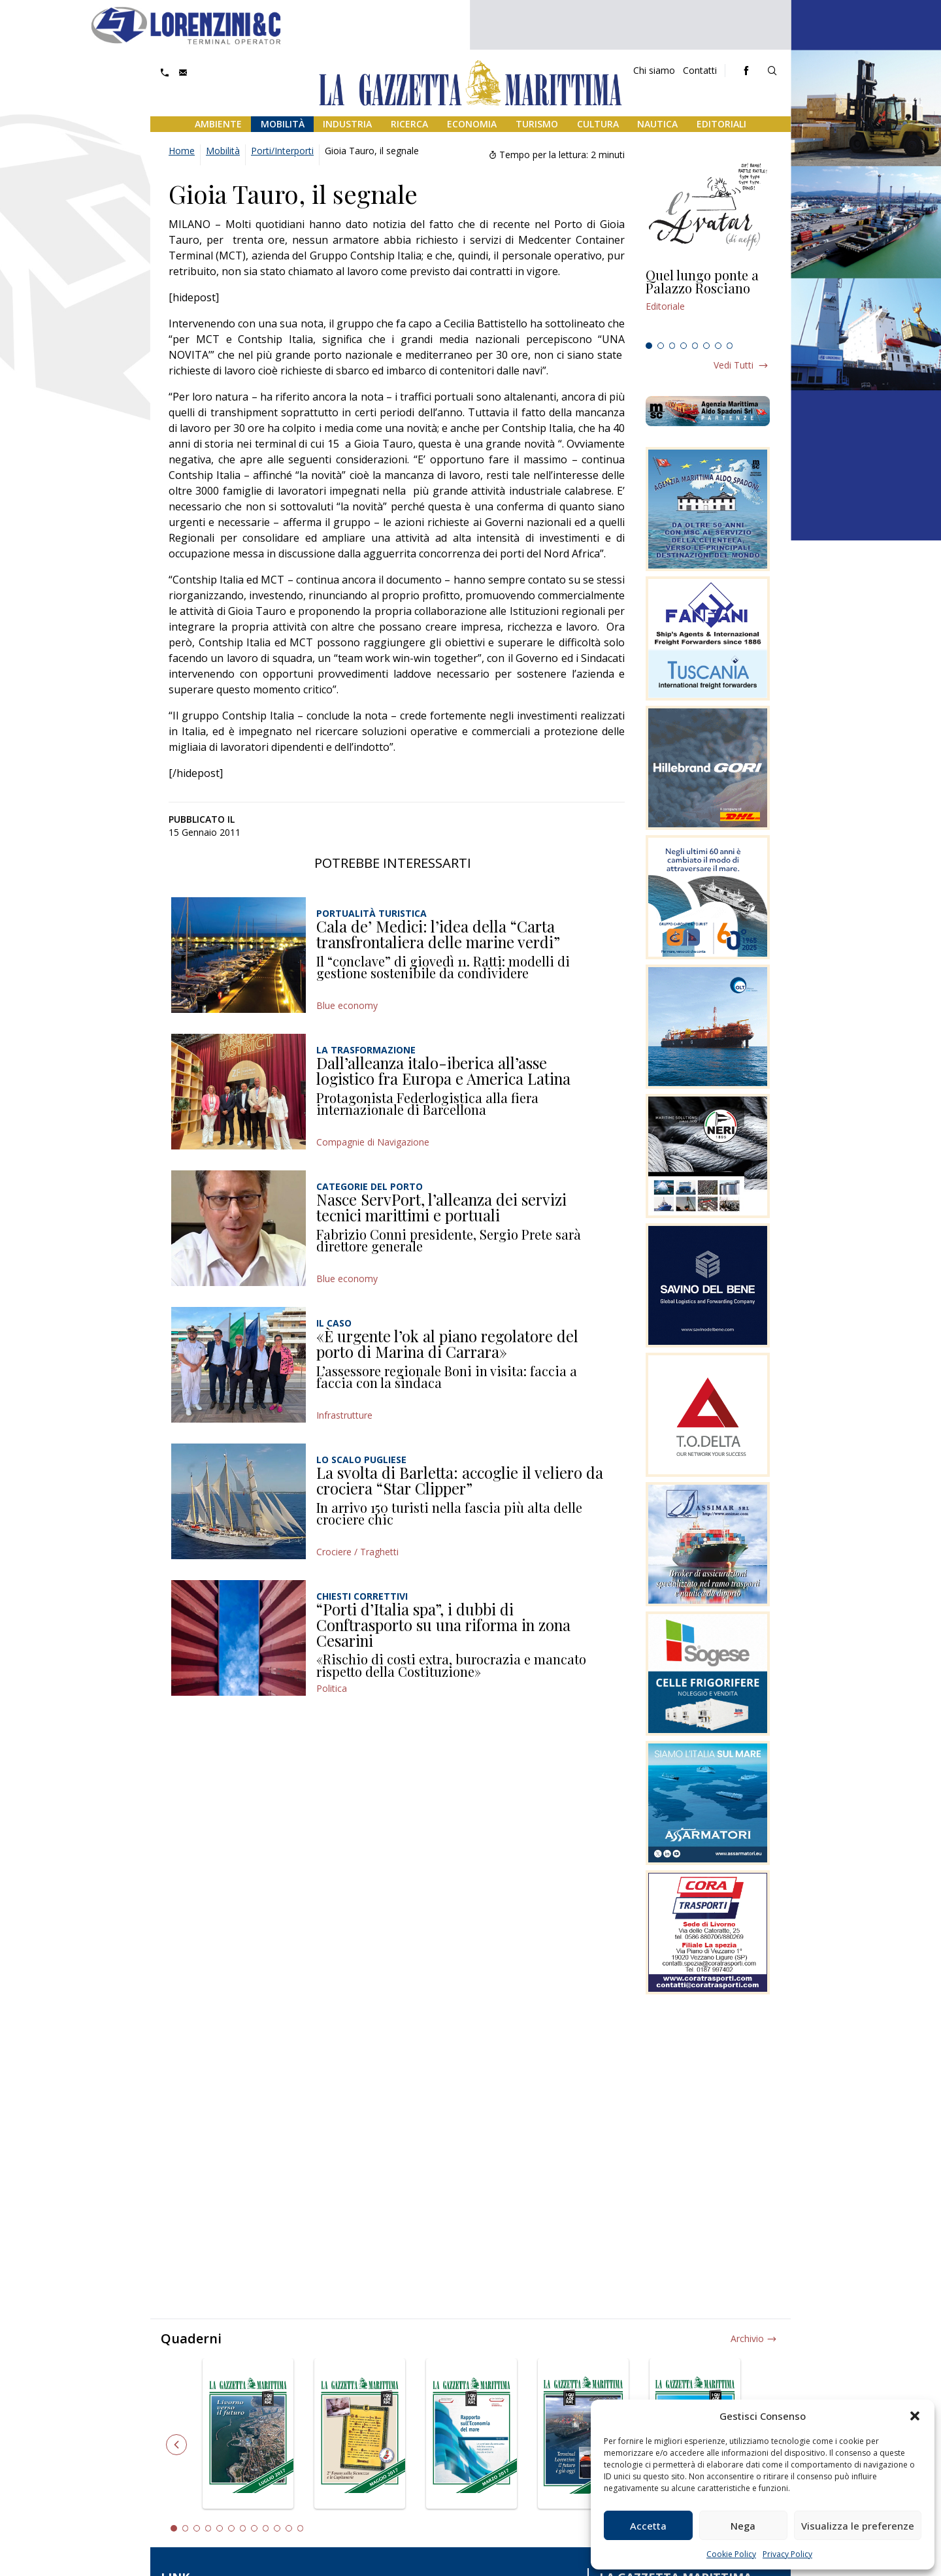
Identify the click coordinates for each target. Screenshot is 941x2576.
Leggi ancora (708, 303)
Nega (743, 2525)
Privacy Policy (787, 2554)
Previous (176, 2444)
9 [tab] (266, 2528)
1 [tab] (649, 345)
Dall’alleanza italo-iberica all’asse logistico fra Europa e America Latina (443, 1070)
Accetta (648, 2525)
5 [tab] (695, 345)
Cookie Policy (731, 2554)
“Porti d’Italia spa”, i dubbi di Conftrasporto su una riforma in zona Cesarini (443, 1624)
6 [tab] (706, 345)
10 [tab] (277, 2528)
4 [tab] (683, 345)
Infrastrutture (344, 1415)
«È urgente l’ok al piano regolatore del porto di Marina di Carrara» (447, 1343)
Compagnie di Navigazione (372, 1142)
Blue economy (347, 1005)
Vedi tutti (733, 365)
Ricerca (409, 124)
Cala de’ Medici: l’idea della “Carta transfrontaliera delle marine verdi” (438, 934)
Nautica (657, 124)
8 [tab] (730, 345)
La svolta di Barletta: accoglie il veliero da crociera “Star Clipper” (459, 1480)
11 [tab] (289, 2528)
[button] (914, 2415)
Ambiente (218, 124)
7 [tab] (718, 345)
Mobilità (283, 124)
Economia (472, 124)
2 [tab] (660, 345)
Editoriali (721, 124)
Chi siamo (654, 70)
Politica (331, 1688)
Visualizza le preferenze (857, 2525)
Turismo (537, 124)
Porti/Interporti (282, 150)
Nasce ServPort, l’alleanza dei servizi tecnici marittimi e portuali (441, 1207)
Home (182, 150)
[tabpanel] (708, 303)
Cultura (598, 124)
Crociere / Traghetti (357, 1551)
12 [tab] (300, 2528)
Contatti (700, 70)
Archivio (747, 2338)
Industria (347, 124)
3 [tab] (672, 345)
